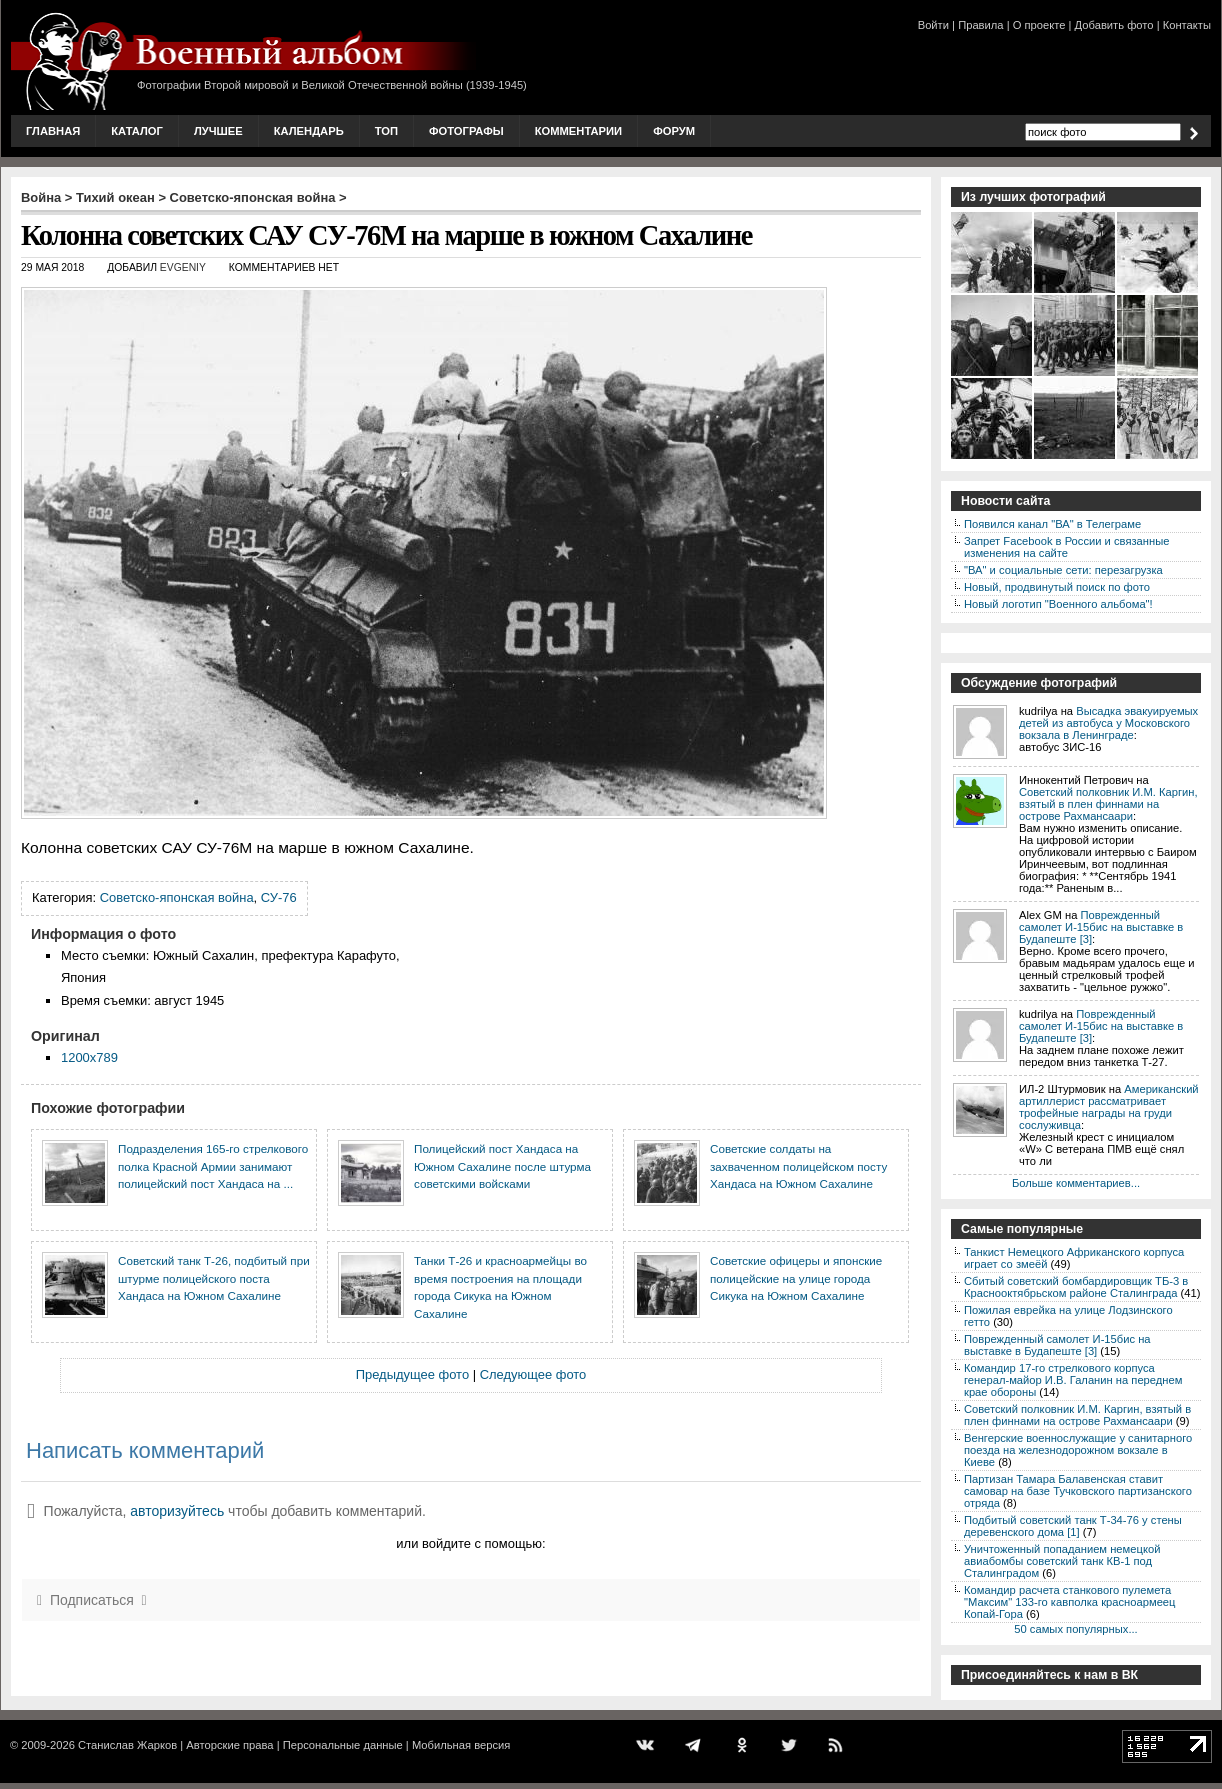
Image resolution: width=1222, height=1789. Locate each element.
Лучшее (218, 131)
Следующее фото (533, 1374)
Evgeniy (183, 267)
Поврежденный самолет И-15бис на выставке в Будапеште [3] (1101, 927)
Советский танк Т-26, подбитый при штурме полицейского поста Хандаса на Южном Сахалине (214, 1278)
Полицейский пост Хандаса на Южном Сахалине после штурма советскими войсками (502, 1166)
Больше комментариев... (1076, 1183)
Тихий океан (115, 197)
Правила (980, 25)
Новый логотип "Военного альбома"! (1058, 604)
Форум (674, 131)
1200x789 (89, 1057)
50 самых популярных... (1075, 1629)
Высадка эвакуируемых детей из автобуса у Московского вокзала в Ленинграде (1108, 723)
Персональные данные (343, 1745)
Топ (386, 131)
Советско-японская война (253, 197)
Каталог (137, 131)
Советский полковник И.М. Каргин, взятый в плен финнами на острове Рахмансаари (1108, 804)
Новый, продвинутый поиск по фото (1057, 587)
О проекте (1039, 25)
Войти (933, 25)
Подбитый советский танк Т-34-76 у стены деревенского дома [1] (1073, 1526)
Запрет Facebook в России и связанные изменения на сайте (1066, 547)
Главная (53, 131)
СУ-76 (279, 897)
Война (41, 197)
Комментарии (578, 131)
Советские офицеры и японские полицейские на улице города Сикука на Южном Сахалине (796, 1278)
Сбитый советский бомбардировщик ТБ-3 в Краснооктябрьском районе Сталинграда (1076, 1287)
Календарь (309, 131)
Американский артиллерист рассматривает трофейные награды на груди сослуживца (1109, 1107)
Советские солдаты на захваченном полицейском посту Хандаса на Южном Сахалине (798, 1166)
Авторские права (229, 1745)
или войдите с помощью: (470, 1543)
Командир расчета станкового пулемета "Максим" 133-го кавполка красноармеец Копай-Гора (1070, 1602)
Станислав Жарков (127, 1745)
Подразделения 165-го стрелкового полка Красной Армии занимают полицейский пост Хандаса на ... (213, 1166)
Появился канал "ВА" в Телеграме (1052, 524)
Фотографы (466, 131)
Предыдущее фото (412, 1374)
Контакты (1187, 25)
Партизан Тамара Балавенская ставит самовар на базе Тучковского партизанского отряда (1078, 1491)
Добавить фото (1114, 25)
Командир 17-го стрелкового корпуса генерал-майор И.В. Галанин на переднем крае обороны (1073, 1380)
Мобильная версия (461, 1745)
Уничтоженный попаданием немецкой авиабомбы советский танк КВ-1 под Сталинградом (1062, 1561)
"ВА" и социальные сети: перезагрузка (1063, 570)
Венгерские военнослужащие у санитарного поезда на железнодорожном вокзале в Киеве (1078, 1450)
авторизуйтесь (177, 1511)
